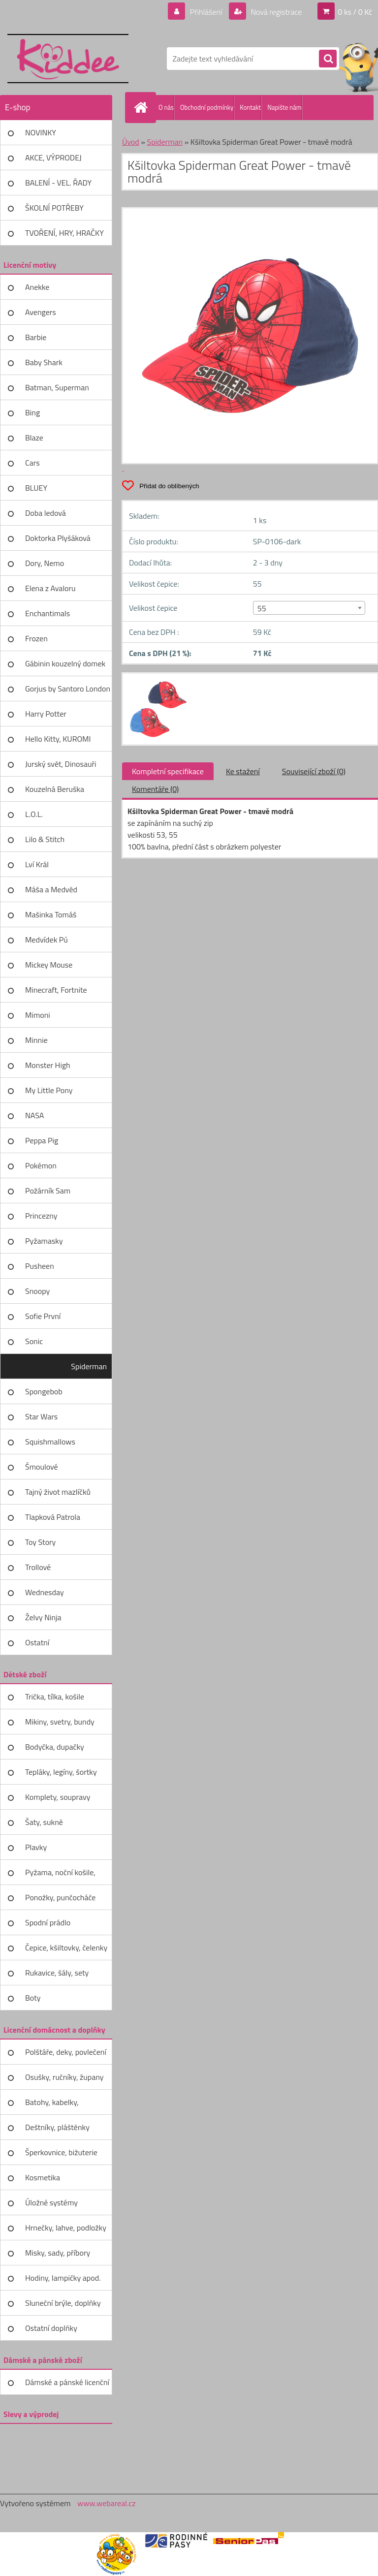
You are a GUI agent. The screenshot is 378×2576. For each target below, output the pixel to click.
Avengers (40, 312)
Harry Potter (45, 714)
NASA (34, 1115)
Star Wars (41, 1416)
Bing (32, 412)
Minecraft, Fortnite (56, 990)
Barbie (35, 337)
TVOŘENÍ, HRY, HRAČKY (64, 233)
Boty (33, 1998)
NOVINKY (40, 132)
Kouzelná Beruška (54, 789)
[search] (328, 59)
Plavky (36, 1847)
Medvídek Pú (46, 939)
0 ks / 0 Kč (355, 12)
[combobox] (309, 608)
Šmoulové (41, 1467)
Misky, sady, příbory (57, 2253)
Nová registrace (275, 12)
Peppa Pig (41, 1140)
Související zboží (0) (314, 771)
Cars (32, 463)
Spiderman (89, 1366)
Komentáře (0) (155, 789)
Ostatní (37, 1642)
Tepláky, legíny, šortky (61, 1772)
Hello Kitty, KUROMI (58, 739)
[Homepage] (142, 107)
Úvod (130, 142)
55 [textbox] (261, 608)
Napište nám (284, 107)
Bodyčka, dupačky (54, 1747)
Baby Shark (44, 362)
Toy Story (40, 1542)
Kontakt (250, 107)
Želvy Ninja (43, 1617)
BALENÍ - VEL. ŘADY (58, 182)
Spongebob (44, 1391)
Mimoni (37, 1015)
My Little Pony (48, 1090)
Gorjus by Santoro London (67, 688)
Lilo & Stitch (44, 839)
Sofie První (43, 1316)
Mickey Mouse (48, 965)
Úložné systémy (51, 2202)
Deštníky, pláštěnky (57, 2127)
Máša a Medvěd (51, 889)
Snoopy (37, 1291)
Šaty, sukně (44, 1822)
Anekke (37, 287)
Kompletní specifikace (168, 771)
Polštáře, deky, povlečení (65, 2052)
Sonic (34, 1341)
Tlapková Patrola (52, 1517)
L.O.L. (34, 814)
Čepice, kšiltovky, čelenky (66, 1947)
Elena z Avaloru (50, 588)
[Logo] (67, 58)
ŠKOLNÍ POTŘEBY (54, 208)
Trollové (38, 1567)
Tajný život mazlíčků (58, 1492)
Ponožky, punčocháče (60, 1897)
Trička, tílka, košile (54, 1696)
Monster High (47, 1065)
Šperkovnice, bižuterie (61, 2152)
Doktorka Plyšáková (58, 538)
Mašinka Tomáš (50, 914)
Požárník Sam (47, 1190)
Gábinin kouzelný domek (65, 663)
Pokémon (41, 1165)
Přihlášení (206, 12)
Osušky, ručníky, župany (64, 2077)
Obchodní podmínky (206, 107)
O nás (166, 107)
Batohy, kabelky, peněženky (52, 2105)
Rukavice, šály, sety (57, 1973)
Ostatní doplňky (51, 2328)
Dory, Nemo (44, 563)
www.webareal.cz (106, 2503)
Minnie (36, 1040)
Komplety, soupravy (57, 1797)
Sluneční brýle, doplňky (63, 2303)
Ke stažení (243, 771)
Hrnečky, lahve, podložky (65, 2227)
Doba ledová (45, 513)
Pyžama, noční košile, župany (60, 1875)
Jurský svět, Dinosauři (60, 764)
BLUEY (36, 488)
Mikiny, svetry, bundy (59, 1722)
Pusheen (39, 1266)
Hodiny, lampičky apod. (63, 2278)
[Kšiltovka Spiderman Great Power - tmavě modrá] (157, 682)
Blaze (34, 437)
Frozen (36, 638)
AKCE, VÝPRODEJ (53, 157)
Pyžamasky (44, 1241)
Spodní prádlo (47, 1922)
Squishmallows (50, 1441)
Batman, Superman (57, 387)
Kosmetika (42, 2177)
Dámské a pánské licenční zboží (67, 2385)
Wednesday (44, 1592)
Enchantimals (47, 613)
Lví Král (37, 864)
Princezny (41, 1216)
